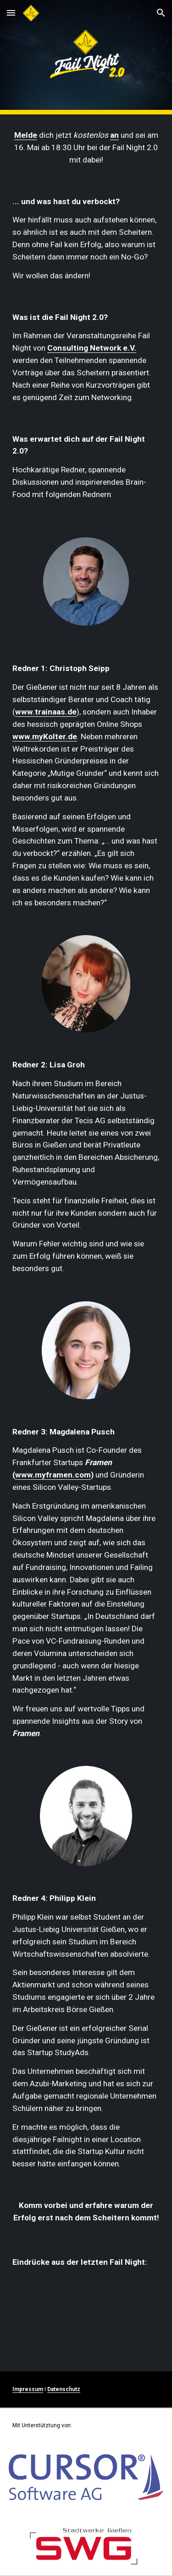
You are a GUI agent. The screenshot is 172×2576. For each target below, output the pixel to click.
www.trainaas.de (46, 711)
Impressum (27, 2389)
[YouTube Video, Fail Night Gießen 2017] (86, 2318)
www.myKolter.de (44, 736)
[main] (86, 147)
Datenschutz (63, 2389)
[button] (11, 12)
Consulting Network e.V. (91, 347)
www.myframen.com (53, 1474)
